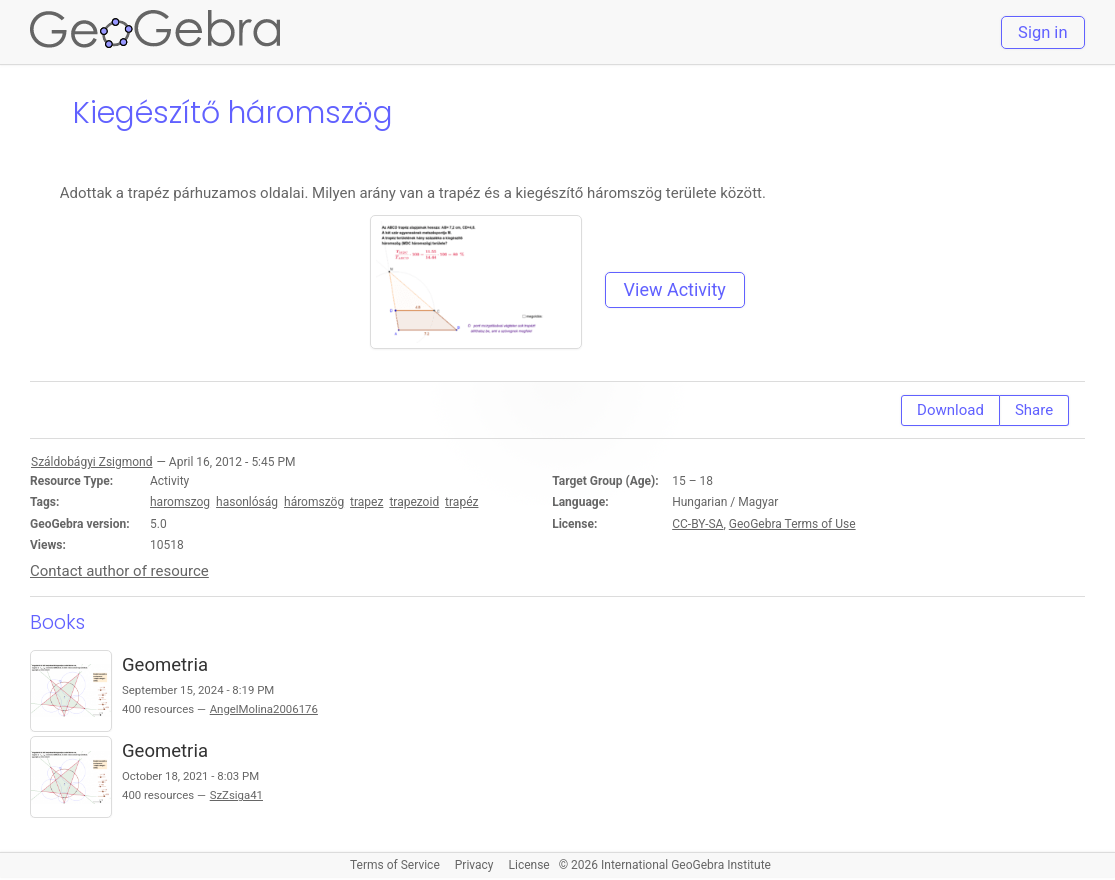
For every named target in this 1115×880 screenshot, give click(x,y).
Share (1034, 410)
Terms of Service (395, 865)
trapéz (461, 502)
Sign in (1042, 32)
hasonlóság (247, 502)
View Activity (675, 289)
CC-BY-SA (697, 524)
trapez (366, 502)
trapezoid (414, 502)
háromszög (314, 502)
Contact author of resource (119, 571)
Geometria (165, 665)
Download (950, 410)
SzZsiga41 (236, 795)
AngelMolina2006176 (264, 709)
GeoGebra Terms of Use (792, 524)
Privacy (474, 865)
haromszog (180, 502)
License (529, 865)
